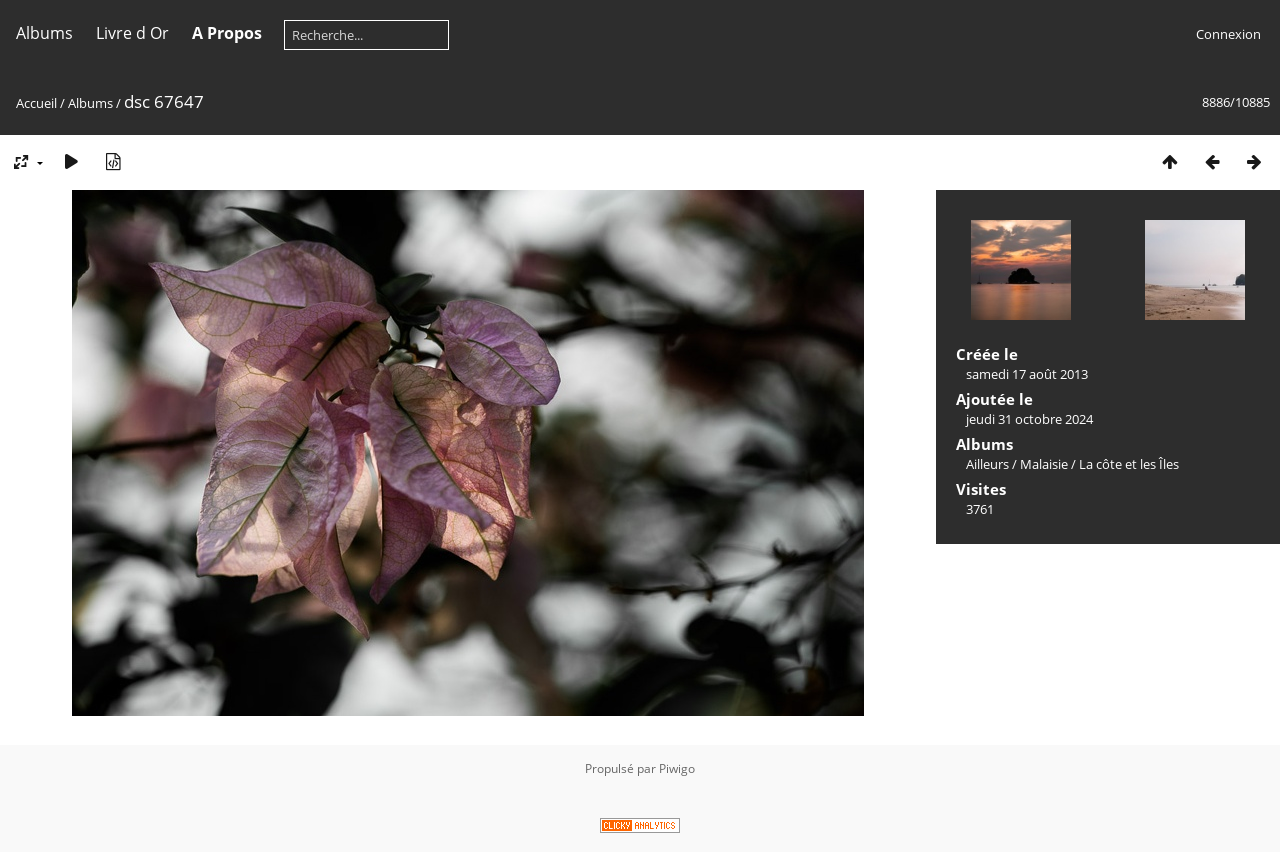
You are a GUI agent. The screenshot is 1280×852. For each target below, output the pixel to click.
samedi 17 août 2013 (1027, 374)
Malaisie (1044, 464)
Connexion (1228, 34)
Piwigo (677, 768)
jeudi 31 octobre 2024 (1029, 419)
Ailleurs (987, 464)
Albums (44, 33)
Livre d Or (132, 33)
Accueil (36, 103)
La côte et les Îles (1129, 464)
